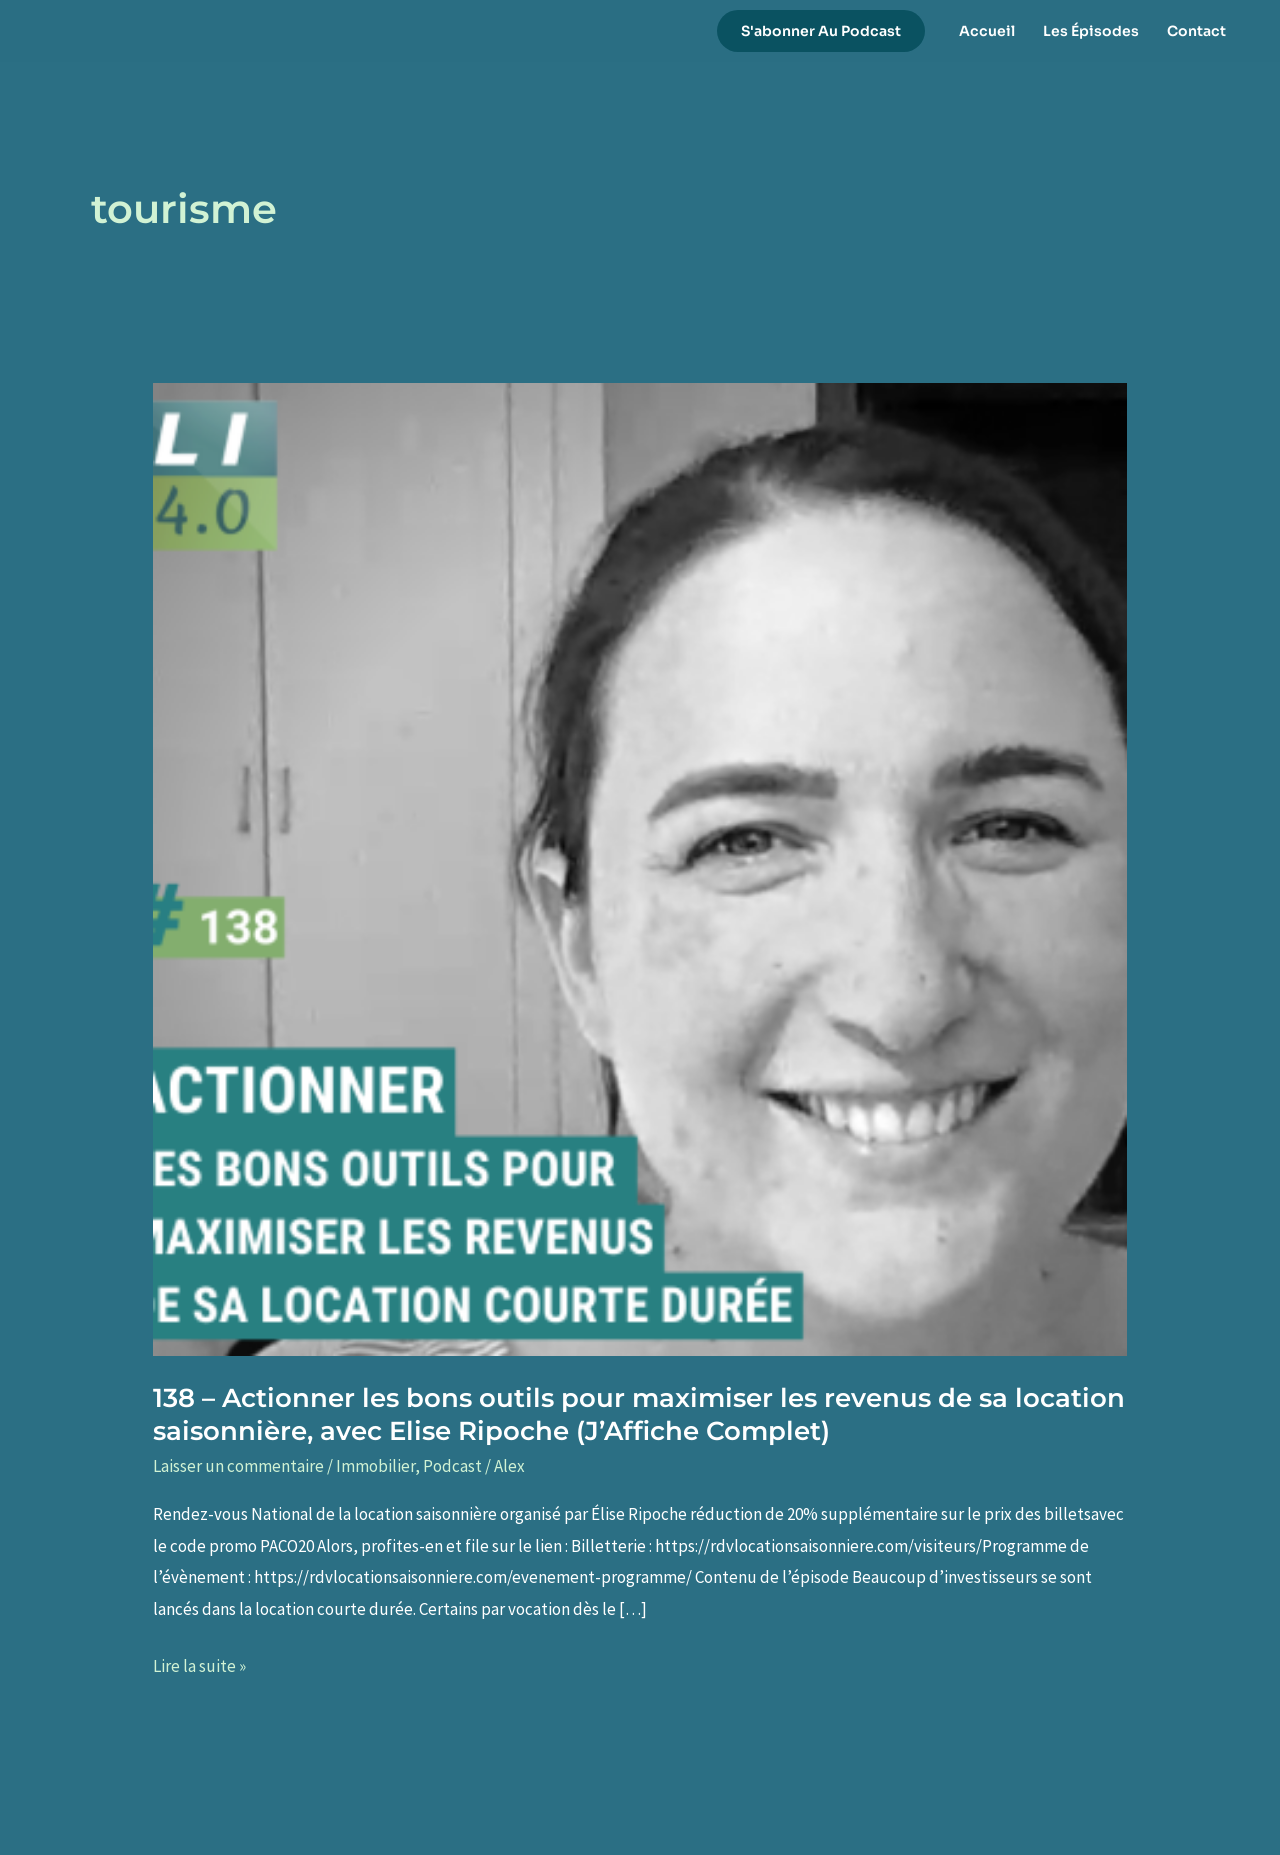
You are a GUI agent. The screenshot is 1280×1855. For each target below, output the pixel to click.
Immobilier (375, 1466)
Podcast (452, 1466)
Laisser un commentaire (238, 1466)
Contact (1196, 31)
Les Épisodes (1091, 31)
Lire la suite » (199, 1667)
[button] (821, 31)
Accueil (987, 31)
